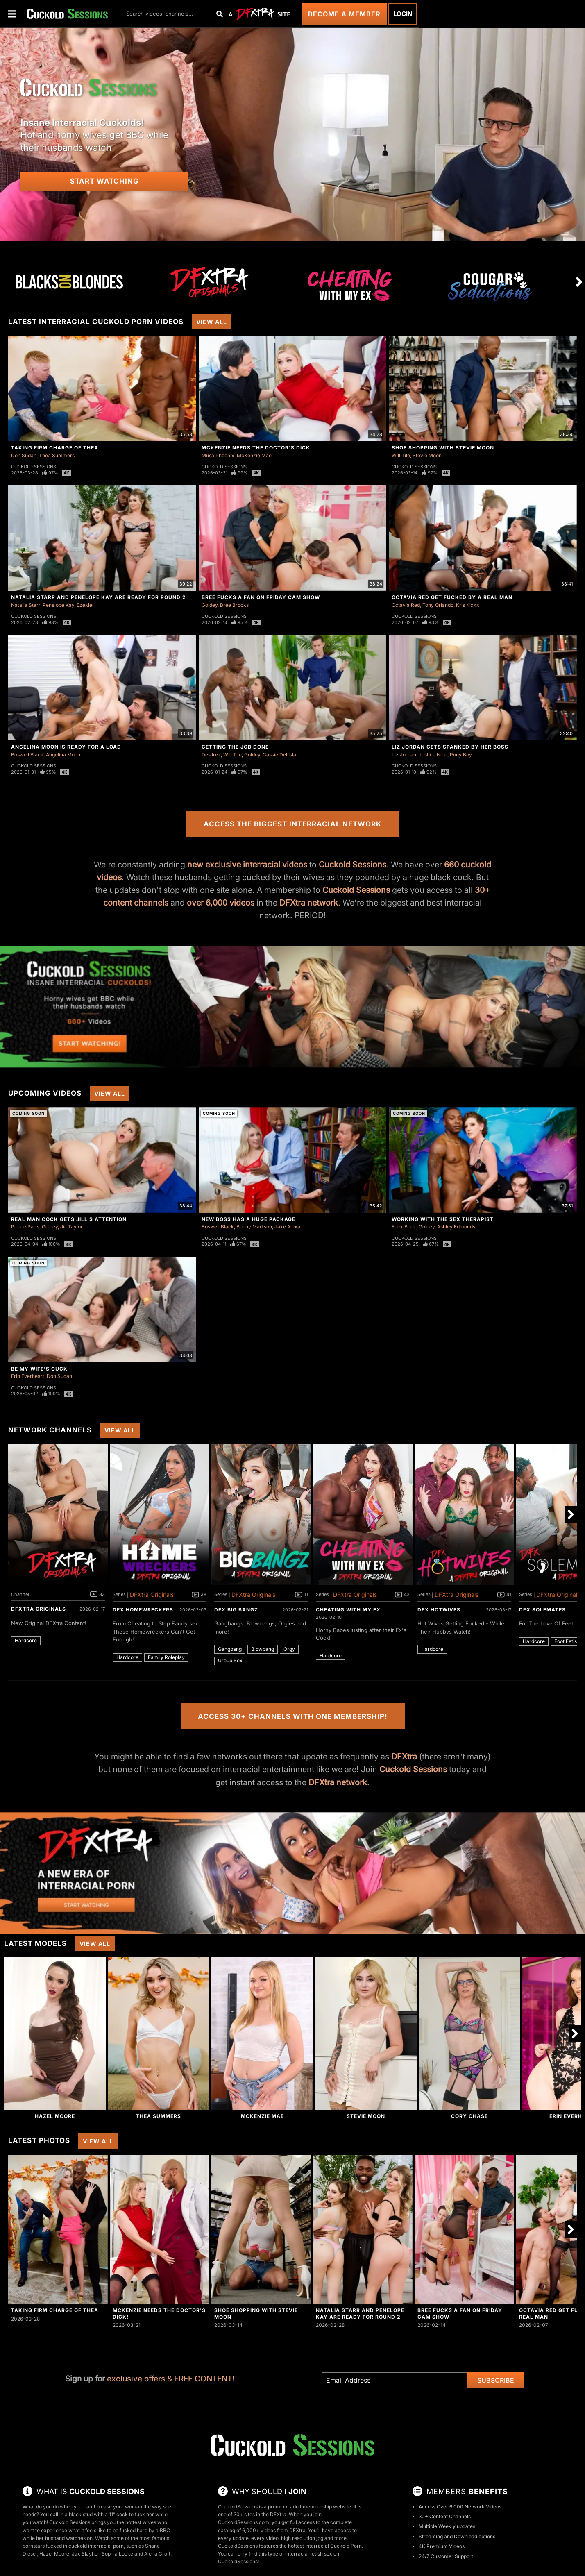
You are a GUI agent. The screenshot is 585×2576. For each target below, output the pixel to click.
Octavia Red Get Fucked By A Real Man (452, 597)
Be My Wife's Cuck (39, 1369)
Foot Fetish (567, 1641)
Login (402, 14)
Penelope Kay (58, 605)
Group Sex (230, 1660)
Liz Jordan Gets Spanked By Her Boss (450, 747)
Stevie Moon (427, 455)
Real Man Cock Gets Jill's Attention (69, 1219)
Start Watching (104, 181)
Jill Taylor (71, 1226)
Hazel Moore (55, 2116)
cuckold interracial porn (96, 2546)
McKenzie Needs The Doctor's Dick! (257, 448)
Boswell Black (27, 754)
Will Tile (401, 455)
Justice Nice (433, 754)
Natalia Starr (25, 605)
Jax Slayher (85, 2554)
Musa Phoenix (218, 455)
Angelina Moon (63, 754)
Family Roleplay (166, 1657)
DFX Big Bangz (236, 1610)
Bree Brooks (234, 605)
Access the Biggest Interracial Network (292, 824)
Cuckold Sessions (33, 467)
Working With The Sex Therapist (443, 1219)
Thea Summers (57, 455)
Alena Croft (157, 2554)
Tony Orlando (437, 605)
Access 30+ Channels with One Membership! (293, 1716)
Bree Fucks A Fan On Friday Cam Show (261, 597)
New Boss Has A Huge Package (248, 1219)
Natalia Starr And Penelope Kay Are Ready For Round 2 (98, 597)
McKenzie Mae (254, 455)
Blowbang (262, 1649)
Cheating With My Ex (348, 1610)
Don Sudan (23, 455)
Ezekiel (85, 605)
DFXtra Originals (38, 1609)
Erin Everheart (27, 1376)
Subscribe (495, 2380)
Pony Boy (461, 754)
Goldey (210, 605)
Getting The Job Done (235, 747)
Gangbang (230, 1649)
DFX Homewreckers (143, 1610)
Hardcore (26, 1640)
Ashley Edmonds (456, 1226)
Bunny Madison (254, 1226)
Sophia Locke (117, 2554)
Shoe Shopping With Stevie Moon (443, 448)
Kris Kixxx (467, 605)
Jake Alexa (287, 1226)
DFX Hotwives (438, 1610)
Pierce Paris (25, 1226)
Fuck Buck (404, 1226)
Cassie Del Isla (279, 754)
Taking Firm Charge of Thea (54, 448)
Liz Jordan (404, 754)
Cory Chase (469, 2116)
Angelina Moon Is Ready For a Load (66, 747)
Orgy (289, 1649)
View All (211, 321)
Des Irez (211, 754)
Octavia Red (406, 605)
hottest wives (140, 2522)
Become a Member (344, 14)
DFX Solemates (542, 1610)
